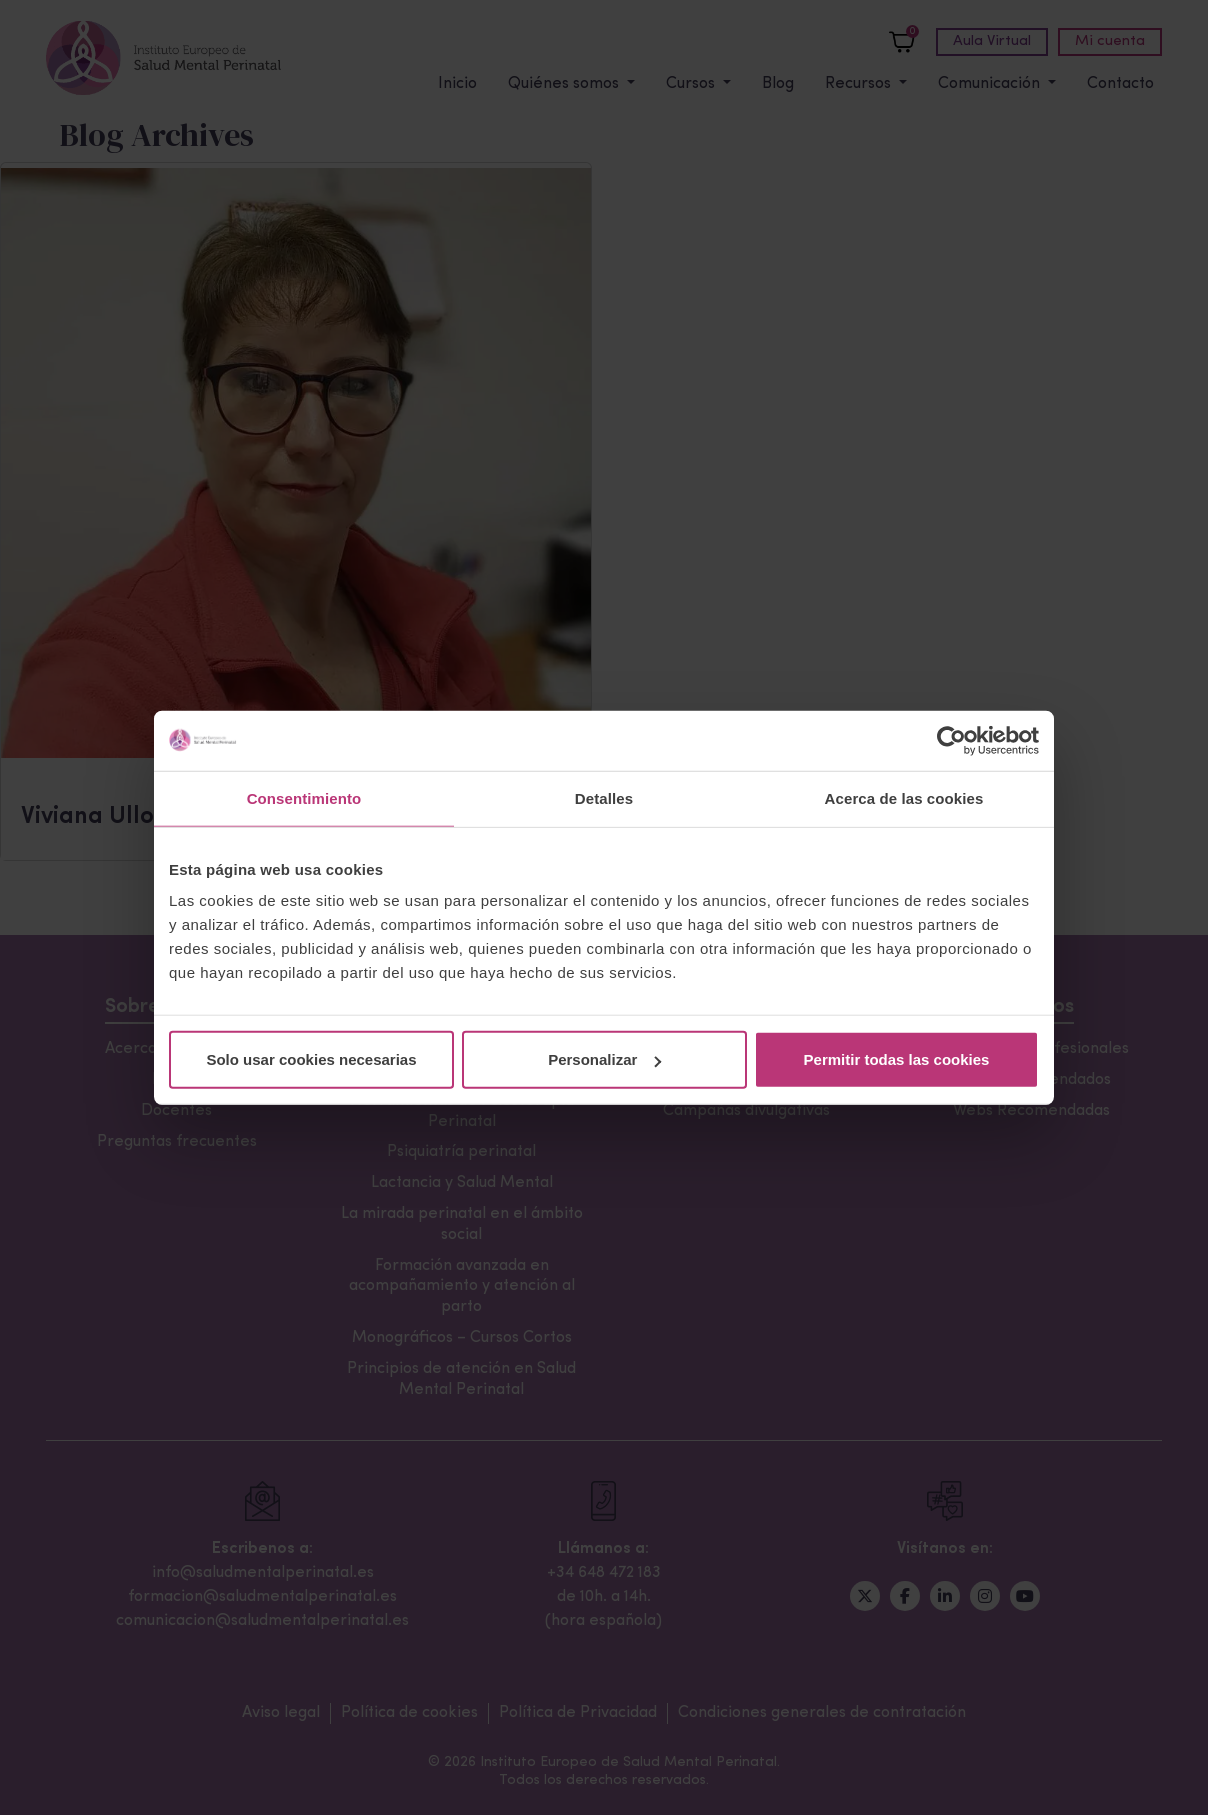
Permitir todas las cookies (897, 1059)
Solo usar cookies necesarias (311, 1059)
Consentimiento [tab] (304, 797)
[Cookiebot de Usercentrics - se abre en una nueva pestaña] (951, 740)
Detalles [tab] (604, 797)
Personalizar (604, 1059)
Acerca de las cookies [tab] (904, 797)
